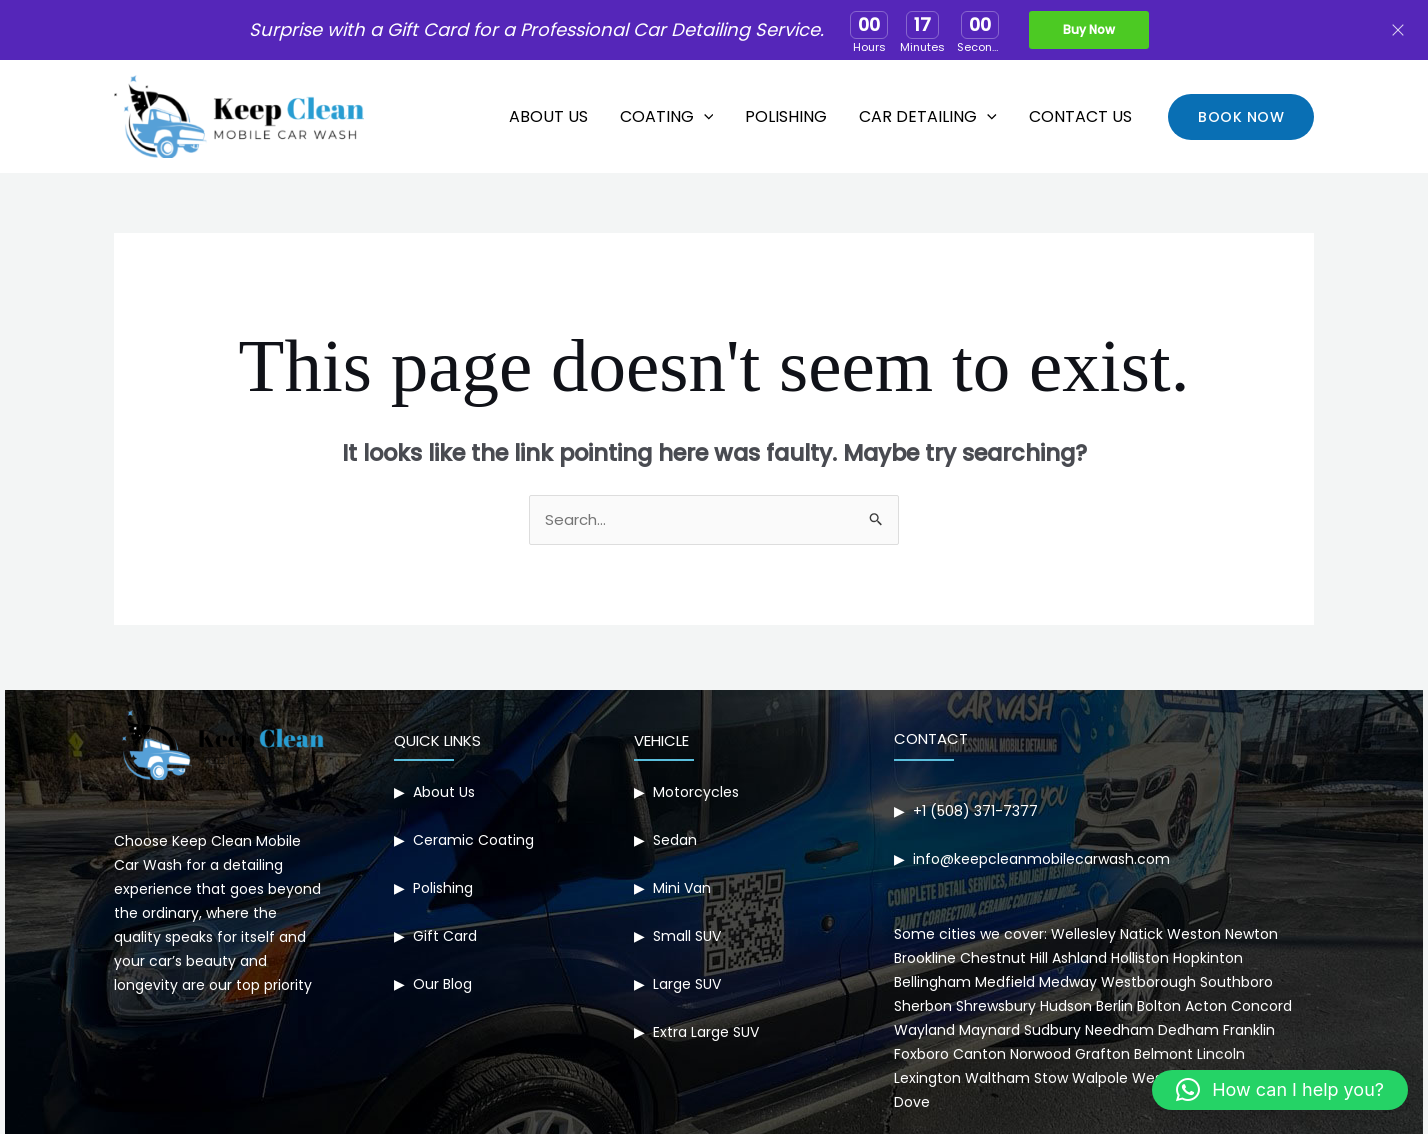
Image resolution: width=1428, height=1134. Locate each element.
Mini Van (682, 888)
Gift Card (445, 936)
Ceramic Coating (473, 840)
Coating (667, 117)
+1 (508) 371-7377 (975, 811)
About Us (548, 116)
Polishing (786, 116)
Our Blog (442, 984)
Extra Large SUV (706, 1032)
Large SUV (687, 984)
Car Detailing (928, 117)
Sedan (675, 840)
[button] (1241, 117)
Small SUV (687, 936)
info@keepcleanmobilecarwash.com (1041, 859)
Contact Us (1080, 116)
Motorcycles (696, 792)
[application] (704, 117)
